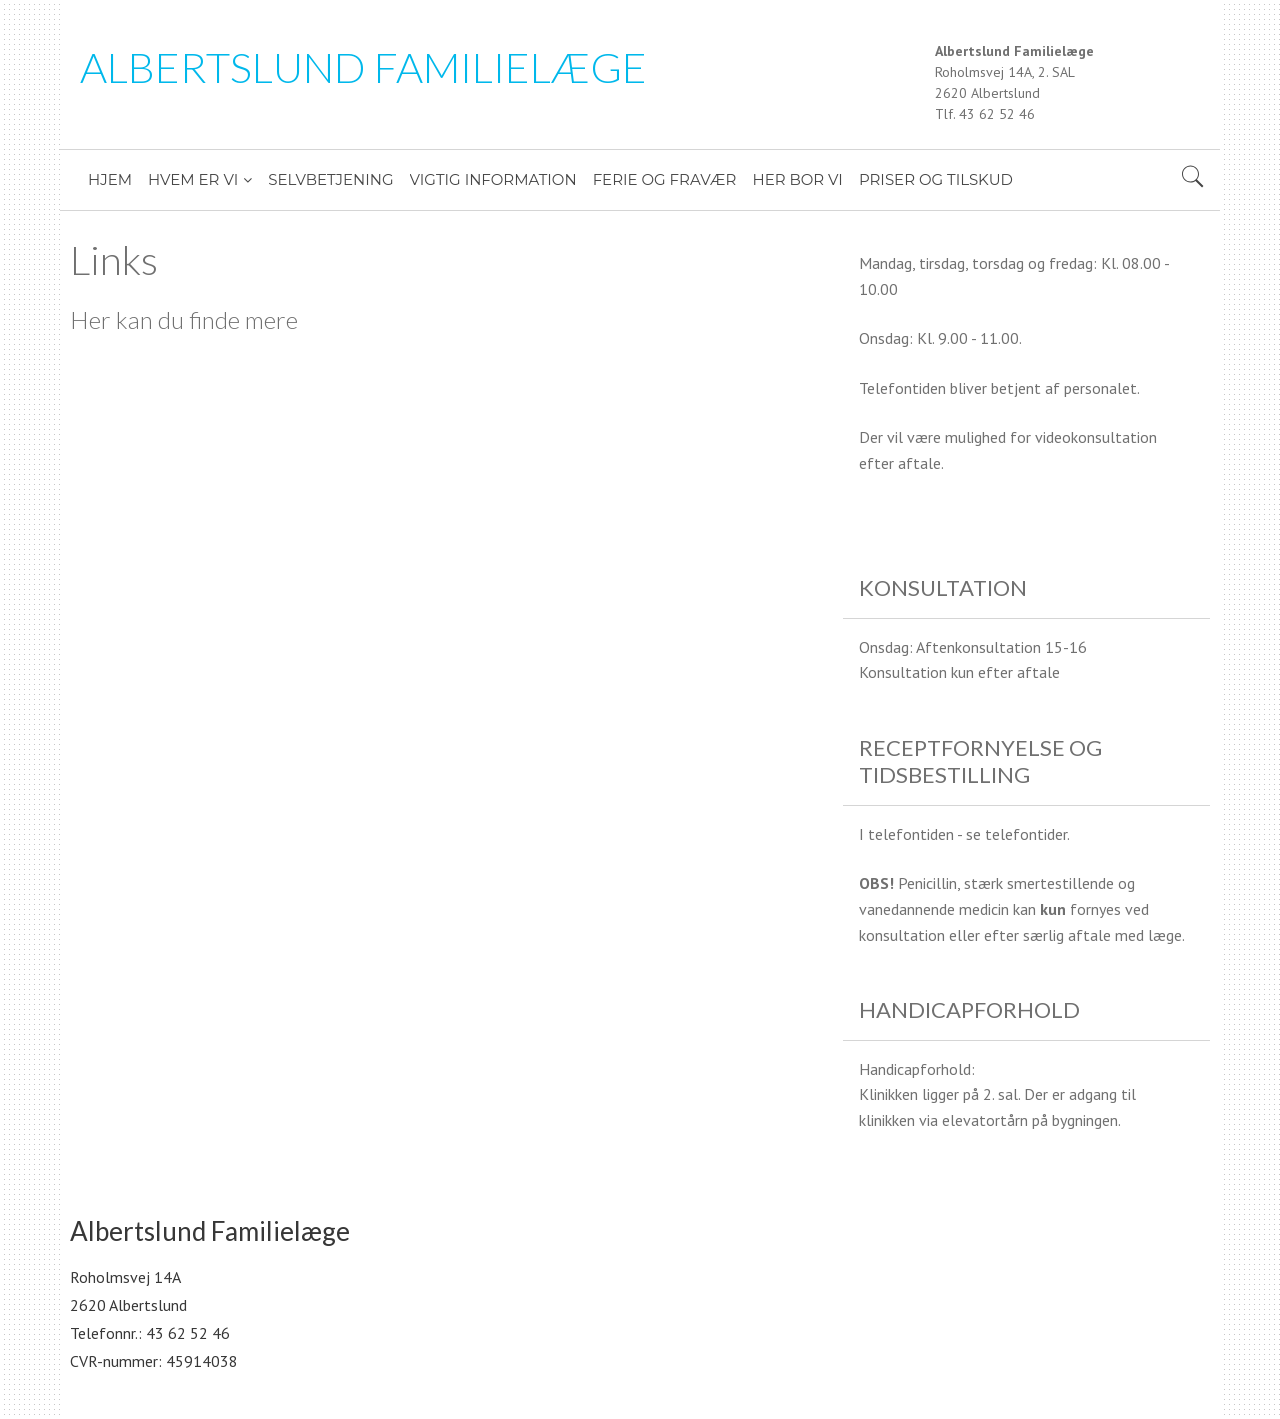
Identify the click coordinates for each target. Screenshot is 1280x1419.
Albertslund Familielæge (363, 67)
